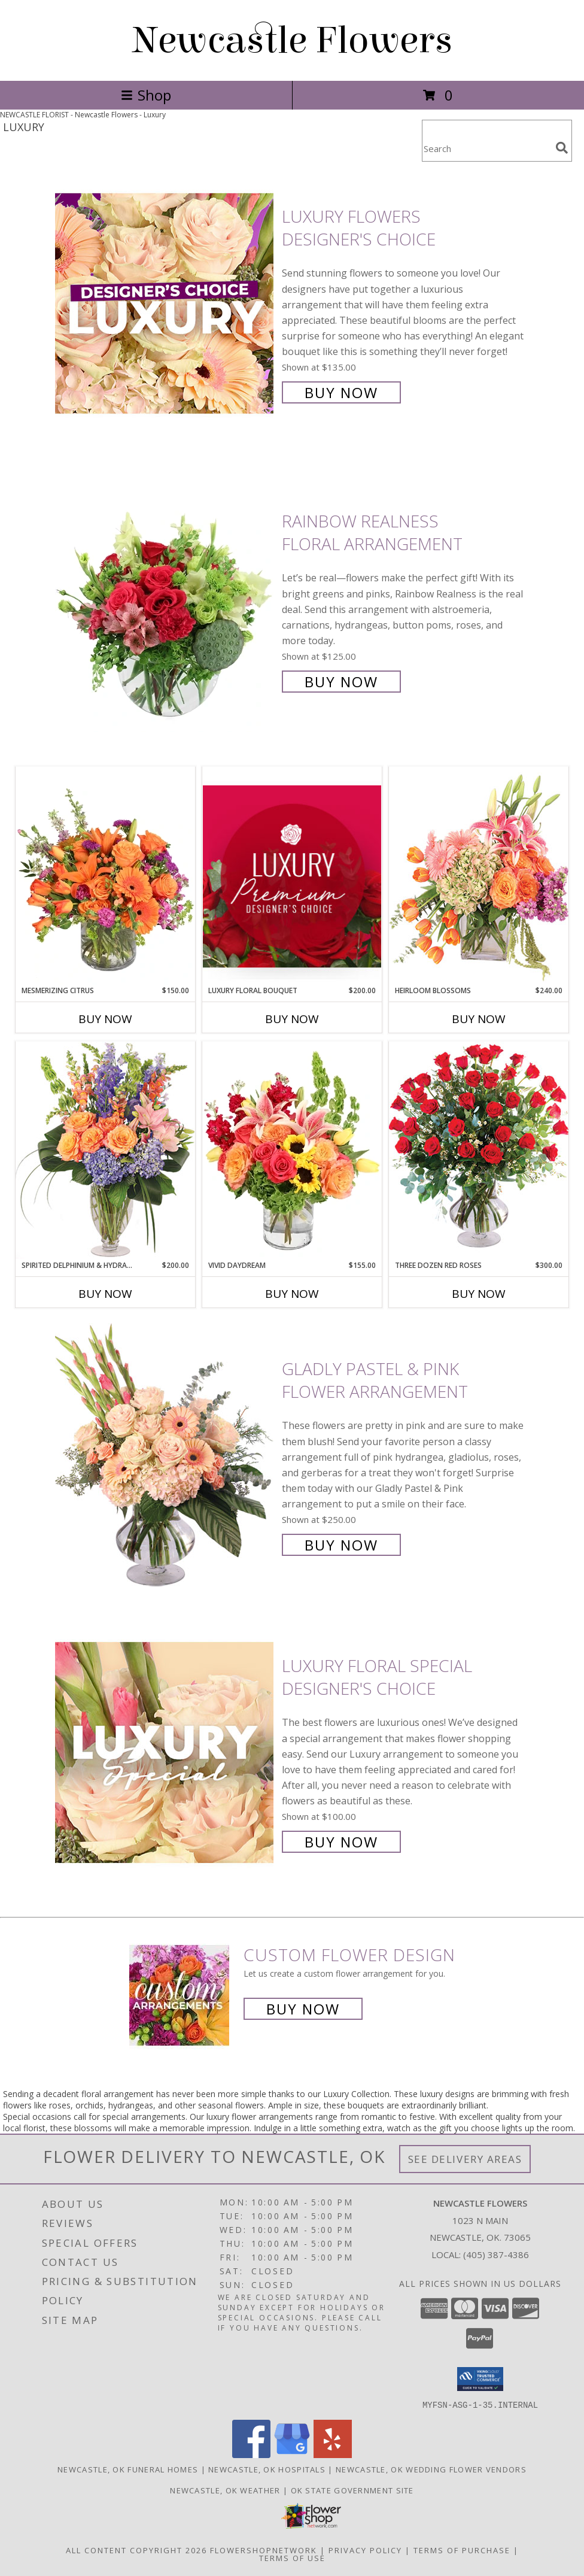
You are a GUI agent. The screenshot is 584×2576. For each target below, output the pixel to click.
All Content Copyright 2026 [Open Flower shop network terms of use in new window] (136, 2549)
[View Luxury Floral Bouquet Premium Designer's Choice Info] (292, 876)
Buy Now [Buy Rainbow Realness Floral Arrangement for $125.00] (341, 681)
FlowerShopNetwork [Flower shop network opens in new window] (263, 2549)
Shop (146, 95)
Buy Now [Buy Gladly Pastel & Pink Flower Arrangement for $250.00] (341, 1545)
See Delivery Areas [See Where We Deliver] (465, 2159)
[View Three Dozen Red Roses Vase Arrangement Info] (478, 1150)
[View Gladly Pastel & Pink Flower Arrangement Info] (165, 1455)
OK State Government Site (352, 2489)
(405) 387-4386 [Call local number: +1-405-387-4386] (496, 2255)
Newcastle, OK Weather (225, 2489)
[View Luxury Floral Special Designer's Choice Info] (165, 1752)
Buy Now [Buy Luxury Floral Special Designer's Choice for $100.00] (341, 1842)
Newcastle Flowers (292, 40)
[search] (561, 147)
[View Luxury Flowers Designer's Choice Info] (165, 303)
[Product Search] (486, 148)
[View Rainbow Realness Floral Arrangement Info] (165, 600)
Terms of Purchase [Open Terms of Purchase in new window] (461, 2549)
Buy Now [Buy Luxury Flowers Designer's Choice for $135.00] (341, 392)
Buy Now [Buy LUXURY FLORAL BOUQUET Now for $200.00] (292, 1019)
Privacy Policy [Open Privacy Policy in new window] (365, 2549)
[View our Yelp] (333, 2454)
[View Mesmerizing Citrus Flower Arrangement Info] (105, 876)
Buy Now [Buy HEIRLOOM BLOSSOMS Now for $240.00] (479, 1019)
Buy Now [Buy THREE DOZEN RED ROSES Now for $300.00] (479, 1293)
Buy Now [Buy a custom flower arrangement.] (303, 2009)
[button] (480, 2379)
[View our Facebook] (251, 2454)
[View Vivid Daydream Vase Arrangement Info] (292, 1151)
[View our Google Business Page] (292, 2454)
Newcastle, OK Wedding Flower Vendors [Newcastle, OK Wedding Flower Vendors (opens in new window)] (431, 2468)
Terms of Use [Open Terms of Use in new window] (292, 2557)
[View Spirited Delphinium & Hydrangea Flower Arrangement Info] (105, 1150)
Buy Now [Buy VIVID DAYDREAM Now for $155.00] (292, 1293)
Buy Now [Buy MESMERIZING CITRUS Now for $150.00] (105, 1019)
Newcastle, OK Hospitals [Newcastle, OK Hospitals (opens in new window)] (267, 2468)
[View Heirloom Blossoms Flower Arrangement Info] (478, 875)
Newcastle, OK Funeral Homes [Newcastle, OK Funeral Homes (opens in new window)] (127, 2468)
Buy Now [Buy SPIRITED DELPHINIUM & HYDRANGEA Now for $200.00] (105, 1293)
